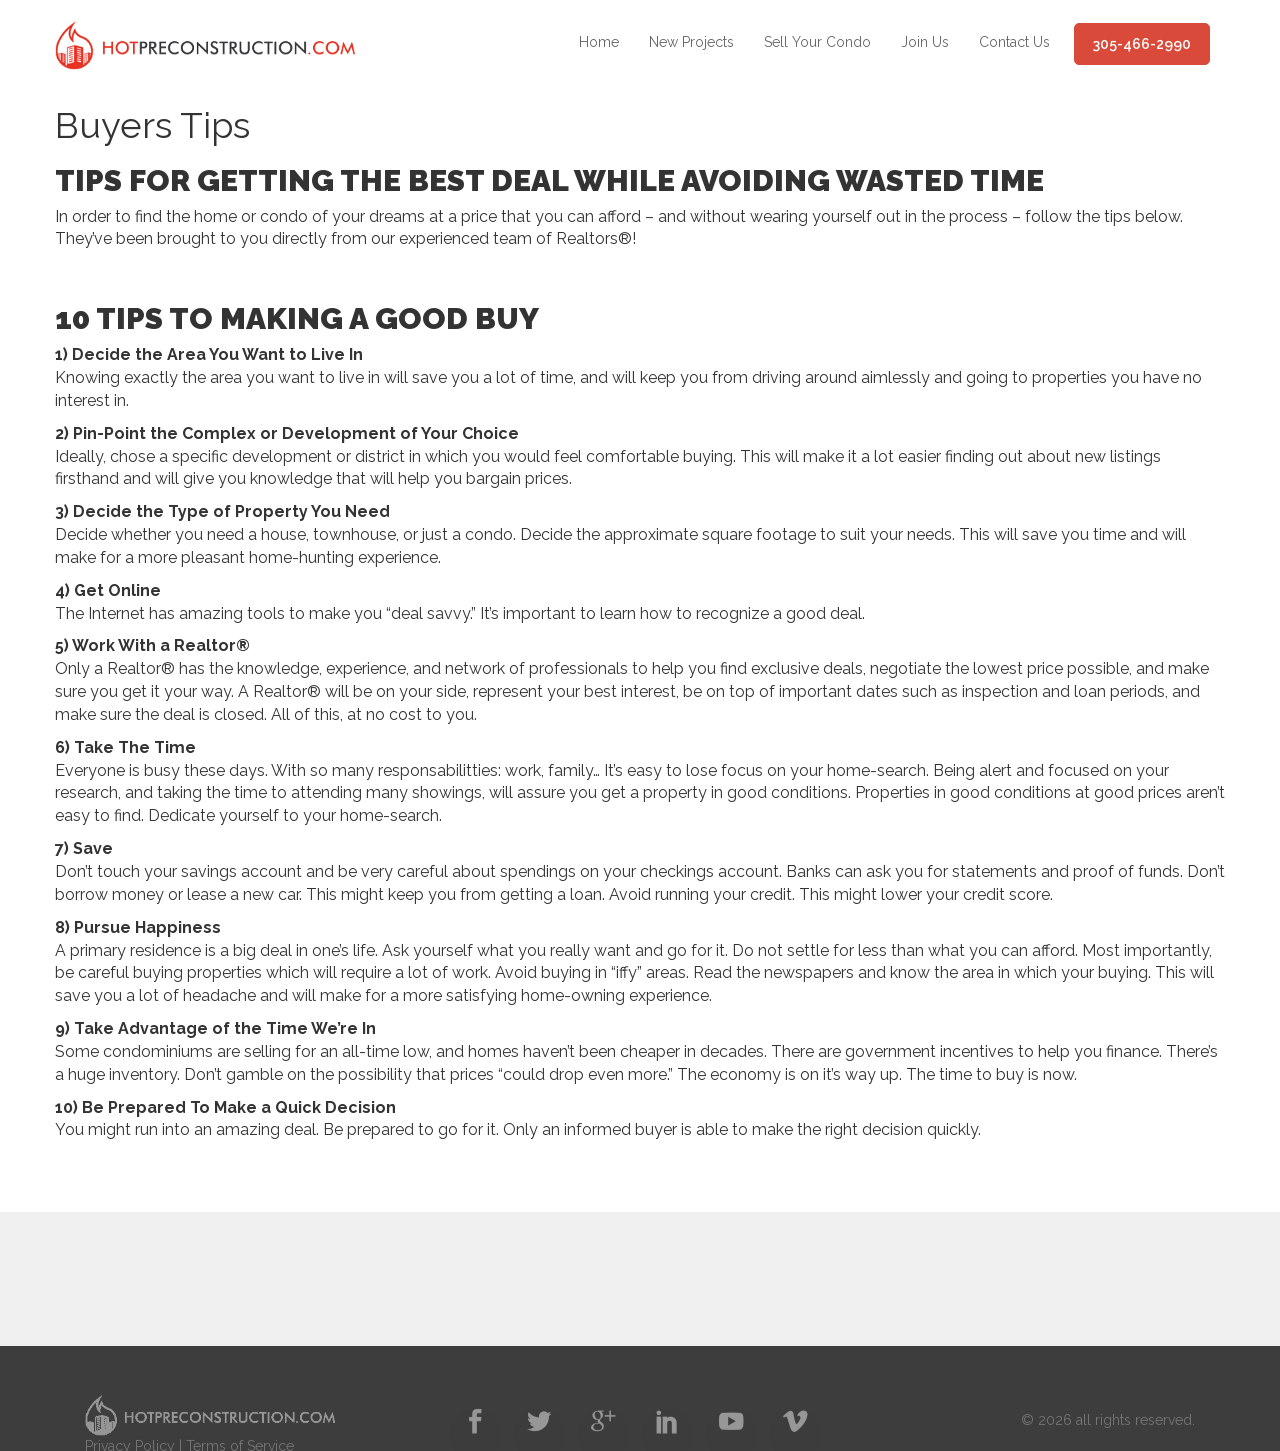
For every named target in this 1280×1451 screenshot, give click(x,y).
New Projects (691, 42)
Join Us (925, 42)
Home (599, 42)
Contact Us (1014, 42)
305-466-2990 (1142, 44)
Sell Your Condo (817, 42)
